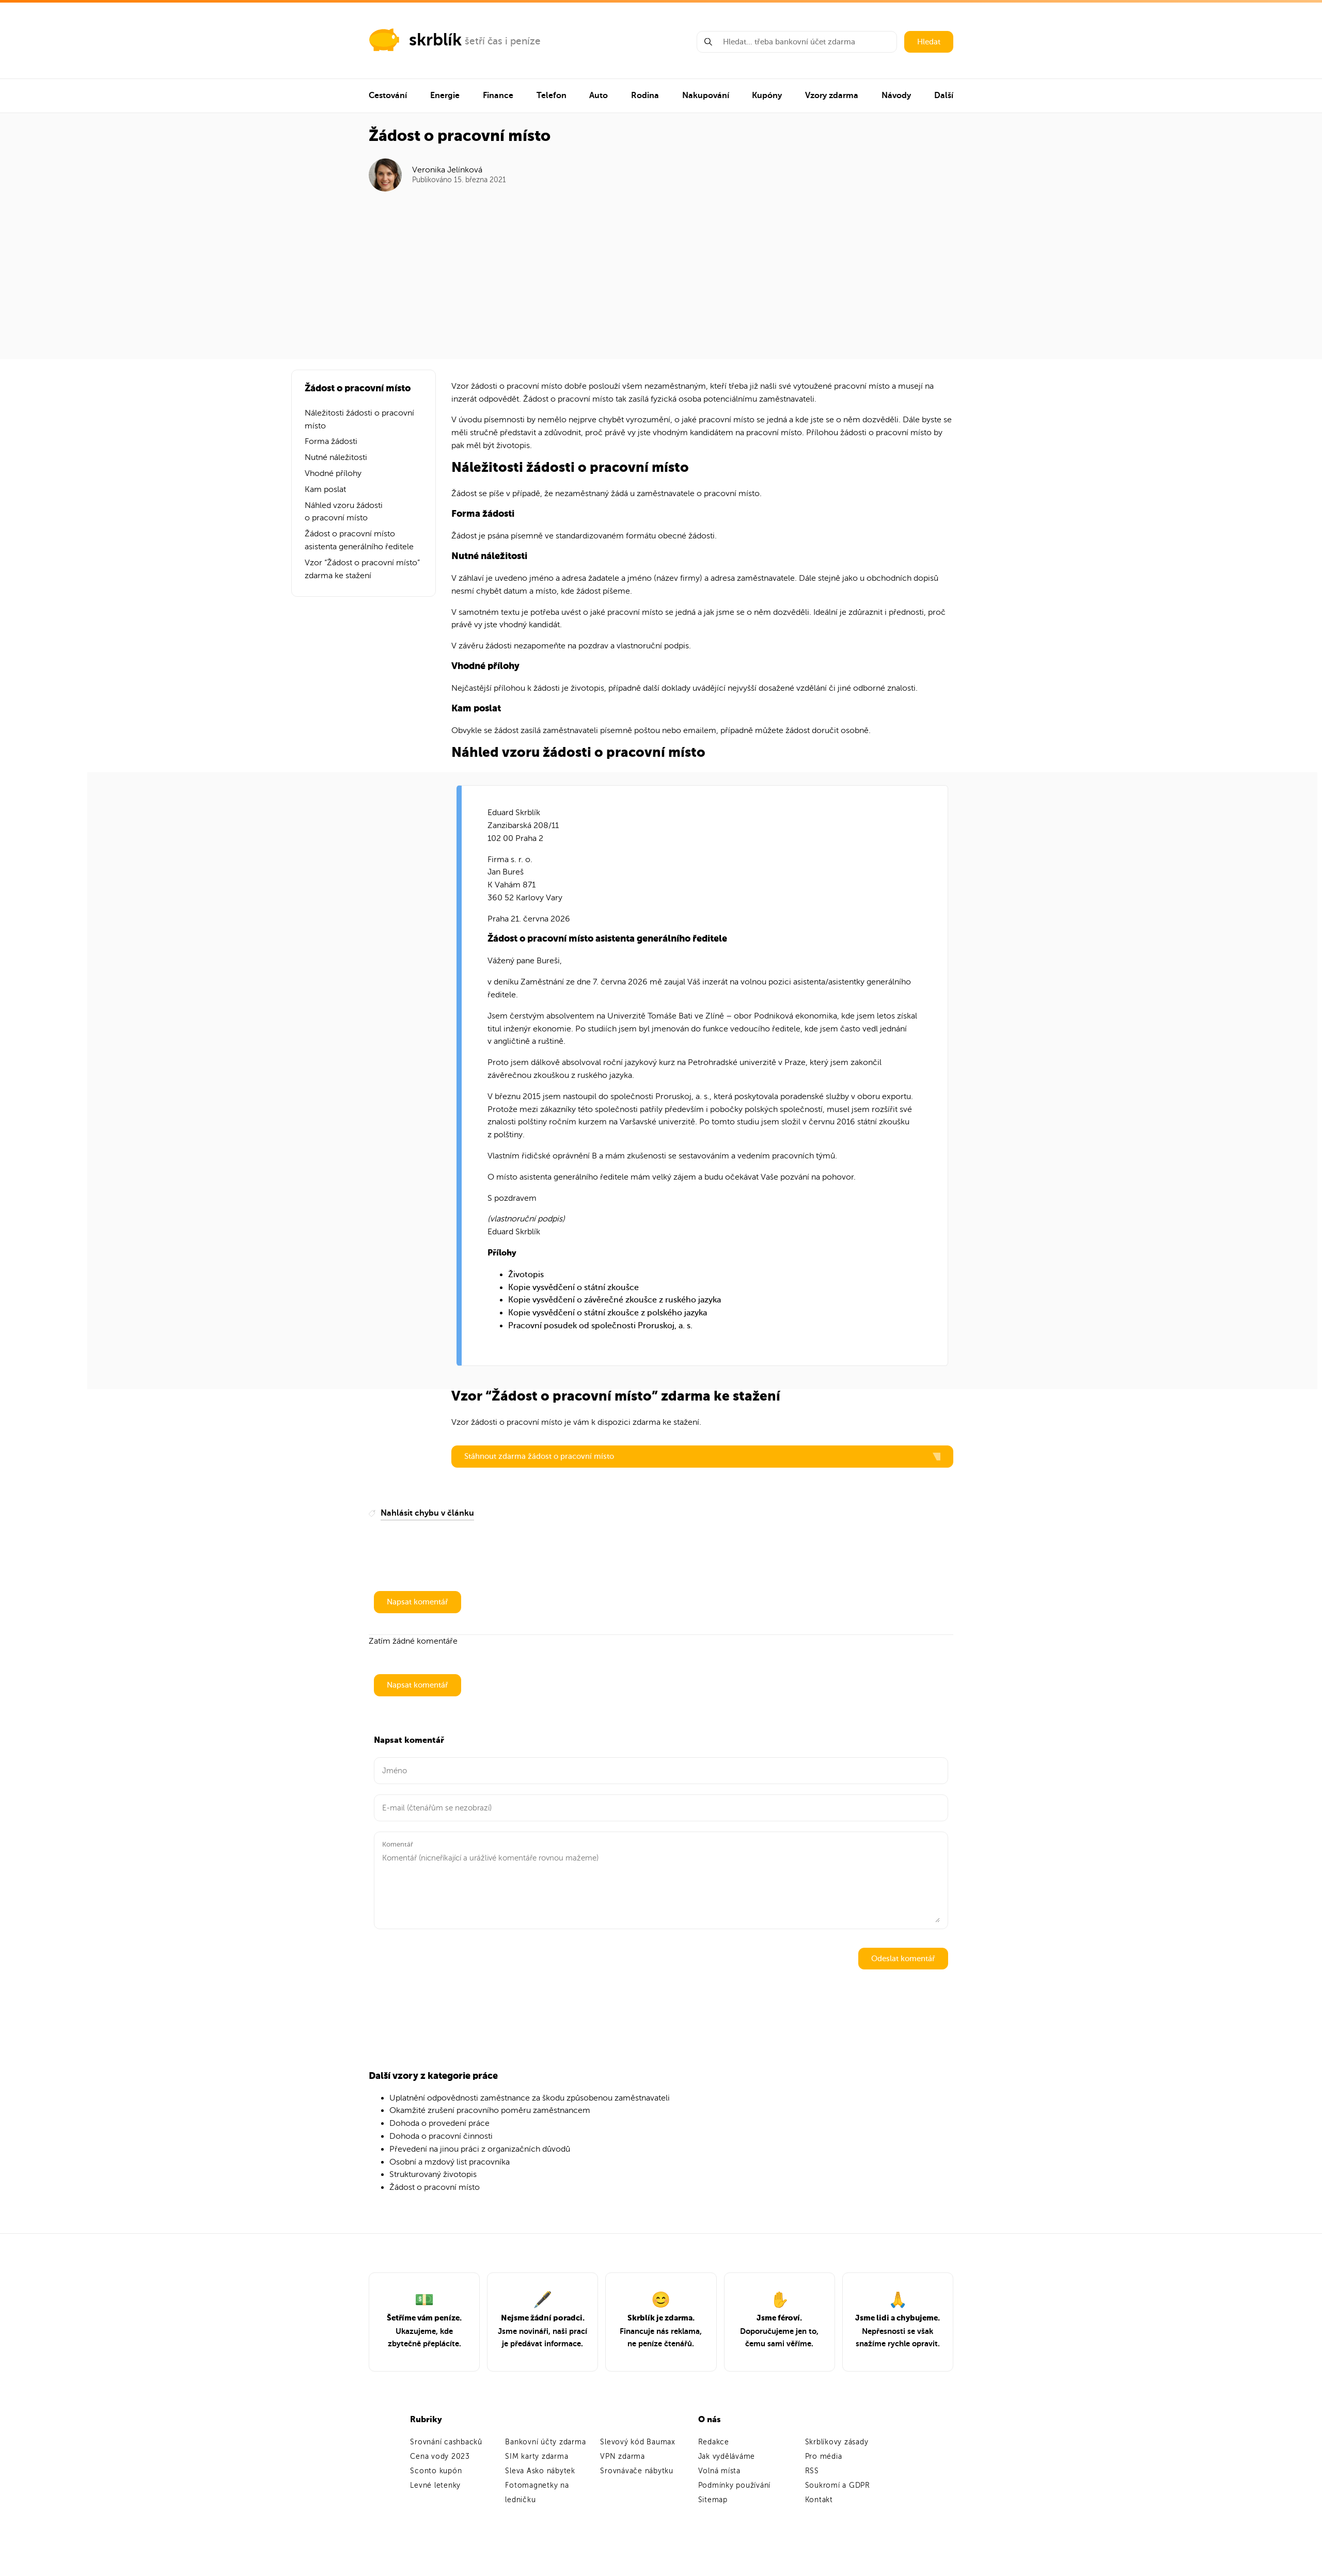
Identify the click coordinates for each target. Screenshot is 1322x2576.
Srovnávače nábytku (636, 2471)
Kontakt (819, 2500)
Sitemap (713, 2500)
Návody (896, 95)
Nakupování (705, 95)
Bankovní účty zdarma (545, 2442)
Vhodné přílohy (333, 473)
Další (943, 95)
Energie (445, 95)
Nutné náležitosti (336, 457)
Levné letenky (435, 2485)
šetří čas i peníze (503, 41)
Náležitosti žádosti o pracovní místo (359, 419)
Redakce (713, 2442)
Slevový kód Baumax (637, 2442)
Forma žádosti (331, 441)
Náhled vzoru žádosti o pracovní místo (344, 512)
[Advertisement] (661, 269)
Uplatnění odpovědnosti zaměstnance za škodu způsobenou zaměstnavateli (529, 2098)
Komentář (397, 1844)
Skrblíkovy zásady (837, 2442)
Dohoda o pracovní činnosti (441, 2136)
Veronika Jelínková (447, 169)
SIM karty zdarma (536, 2456)
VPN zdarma (622, 2456)
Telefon (551, 95)
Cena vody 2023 (440, 2456)
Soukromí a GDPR (837, 2485)
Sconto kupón (436, 2471)
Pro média (823, 2456)
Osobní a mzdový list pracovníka (449, 2162)
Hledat (928, 42)
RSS (812, 2471)
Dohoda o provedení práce (439, 2123)
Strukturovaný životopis (433, 2174)
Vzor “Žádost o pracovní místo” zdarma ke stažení (362, 569)
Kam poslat (325, 489)
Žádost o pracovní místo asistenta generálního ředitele (359, 540)
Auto (598, 95)
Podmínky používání (734, 2485)
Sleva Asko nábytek (540, 2471)
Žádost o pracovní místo (434, 2187)
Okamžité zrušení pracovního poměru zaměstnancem (489, 2110)
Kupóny (767, 95)
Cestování (388, 95)
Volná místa (719, 2471)
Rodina (645, 95)
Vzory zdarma (831, 95)
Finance (498, 95)
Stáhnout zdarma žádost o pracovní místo (702, 1456)
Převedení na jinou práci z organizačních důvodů (479, 2149)
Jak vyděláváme (727, 2456)
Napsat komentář (417, 1602)
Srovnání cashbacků (446, 2442)
